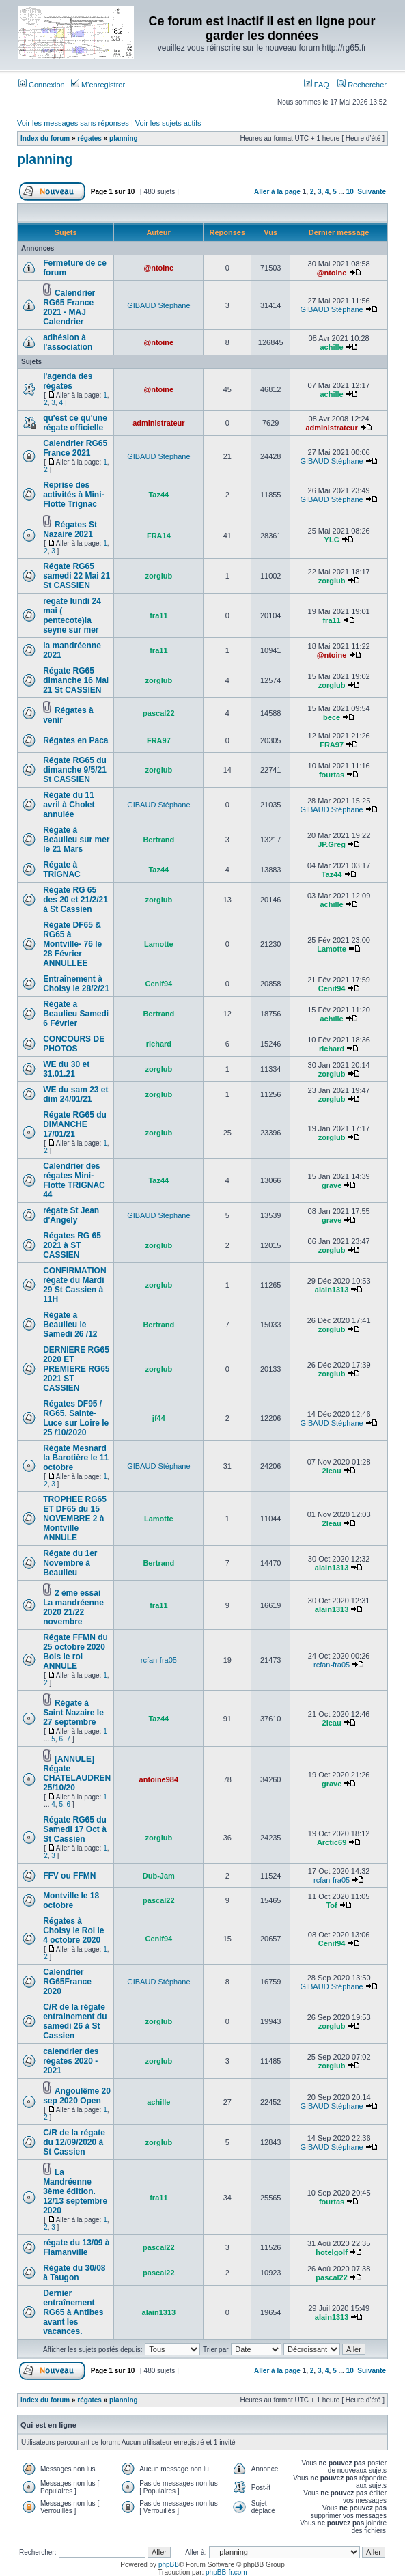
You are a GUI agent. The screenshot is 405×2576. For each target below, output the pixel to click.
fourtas (331, 775)
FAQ (316, 85)
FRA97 (159, 740)
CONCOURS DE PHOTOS (73, 1043)
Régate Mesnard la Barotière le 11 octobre (76, 1457)
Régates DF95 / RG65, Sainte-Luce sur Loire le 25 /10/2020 (76, 1418)
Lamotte (158, 944)
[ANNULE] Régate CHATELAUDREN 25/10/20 (77, 1773)
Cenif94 (158, 984)
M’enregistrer (98, 85)
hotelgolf (331, 2252)
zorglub (158, 576)
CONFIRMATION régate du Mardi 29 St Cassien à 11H (74, 1285)
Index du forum (45, 138)
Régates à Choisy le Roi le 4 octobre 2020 (73, 1930)
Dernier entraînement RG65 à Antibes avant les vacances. (73, 2312)
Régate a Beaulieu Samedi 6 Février (76, 1013)
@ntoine (158, 268)
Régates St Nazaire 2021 (70, 529)
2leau (331, 1471)
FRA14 (159, 535)
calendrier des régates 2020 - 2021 (70, 2061)
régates (89, 138)
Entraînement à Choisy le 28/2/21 (76, 983)
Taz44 (158, 494)
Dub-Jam (159, 1876)
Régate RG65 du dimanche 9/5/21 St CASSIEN (75, 770)
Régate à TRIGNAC (62, 869)
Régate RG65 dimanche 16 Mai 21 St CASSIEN (76, 680)
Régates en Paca (75, 740)
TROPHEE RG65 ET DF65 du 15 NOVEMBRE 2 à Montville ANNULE (75, 1518)
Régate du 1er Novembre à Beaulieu (70, 1563)
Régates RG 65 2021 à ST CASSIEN (72, 1245)
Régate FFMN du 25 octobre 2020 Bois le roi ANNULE (75, 1652)
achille (331, 347)
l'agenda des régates (67, 381)
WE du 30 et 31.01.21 (66, 1069)
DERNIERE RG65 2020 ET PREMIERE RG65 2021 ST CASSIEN (76, 1369)
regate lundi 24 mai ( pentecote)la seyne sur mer (72, 615)
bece (331, 717)
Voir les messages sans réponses (73, 123)
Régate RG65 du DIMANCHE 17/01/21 (75, 1124)
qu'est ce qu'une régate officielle (75, 422)
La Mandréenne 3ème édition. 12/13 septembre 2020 (75, 2191)
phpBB (168, 2564)
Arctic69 (331, 1842)
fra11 (158, 615)
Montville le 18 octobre (71, 1900)
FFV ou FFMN (69, 1876)
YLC (331, 540)
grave (331, 1185)
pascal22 (158, 713)
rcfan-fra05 (159, 1660)
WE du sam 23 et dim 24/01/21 (75, 1094)
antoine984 (158, 1779)
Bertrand (158, 839)
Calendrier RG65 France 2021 (75, 448)
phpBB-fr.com (226, 2572)
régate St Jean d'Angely (71, 1215)
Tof (331, 1905)
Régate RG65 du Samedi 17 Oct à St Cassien (75, 1829)
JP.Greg (332, 844)
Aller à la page (277, 191)
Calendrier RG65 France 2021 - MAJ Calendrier (69, 307)
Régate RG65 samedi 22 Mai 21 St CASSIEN (76, 576)
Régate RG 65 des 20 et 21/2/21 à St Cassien (75, 899)
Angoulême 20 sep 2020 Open (77, 2095)
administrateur (158, 423)
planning (123, 138)
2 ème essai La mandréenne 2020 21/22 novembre (73, 1607)
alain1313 (332, 1290)
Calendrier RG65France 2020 (67, 1981)
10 (350, 191)
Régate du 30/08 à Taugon (74, 2272)
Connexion (41, 85)
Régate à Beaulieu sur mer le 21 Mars (76, 839)
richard (158, 1044)
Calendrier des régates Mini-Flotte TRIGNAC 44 (74, 1180)
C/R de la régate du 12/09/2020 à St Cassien (74, 2142)
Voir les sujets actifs (168, 123)
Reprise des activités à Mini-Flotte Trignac (73, 494)
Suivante (371, 191)
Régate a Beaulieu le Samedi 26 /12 (70, 1324)
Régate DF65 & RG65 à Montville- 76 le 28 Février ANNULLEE (72, 944)
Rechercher (362, 85)
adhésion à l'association (67, 342)
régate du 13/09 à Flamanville (76, 2247)
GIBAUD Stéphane (158, 305)
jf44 (158, 1418)
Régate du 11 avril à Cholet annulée (68, 804)
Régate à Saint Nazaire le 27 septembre (73, 1712)
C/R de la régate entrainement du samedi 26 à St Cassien (75, 2021)
